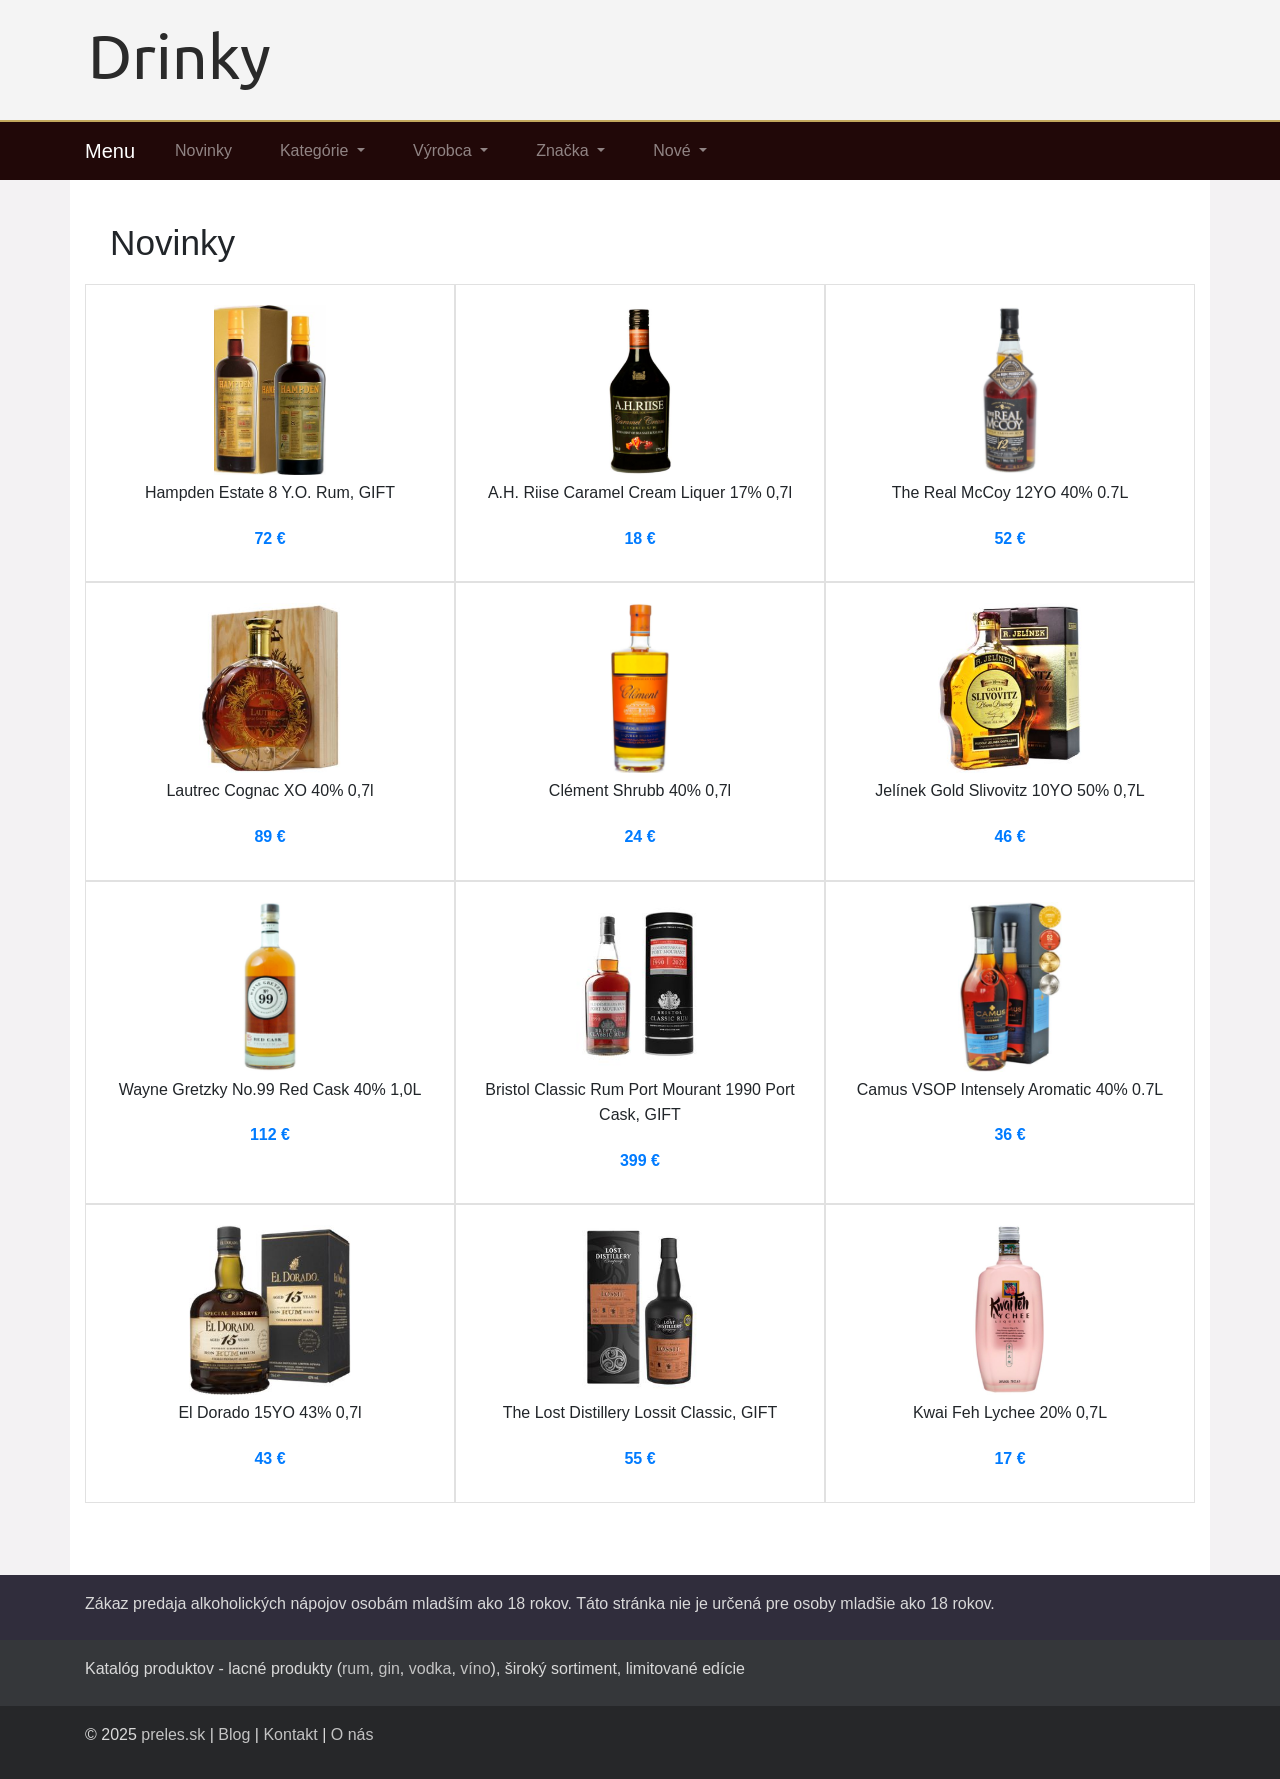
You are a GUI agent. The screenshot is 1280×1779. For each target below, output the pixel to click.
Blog (234, 1734)
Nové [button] (674, 150)
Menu (110, 151)
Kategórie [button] (316, 150)
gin (388, 1668)
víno (475, 1668)
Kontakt (290, 1734)
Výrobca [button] (444, 150)
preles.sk (173, 1734)
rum (356, 1668)
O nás (352, 1734)
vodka (430, 1668)
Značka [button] (564, 150)
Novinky (203, 150)
